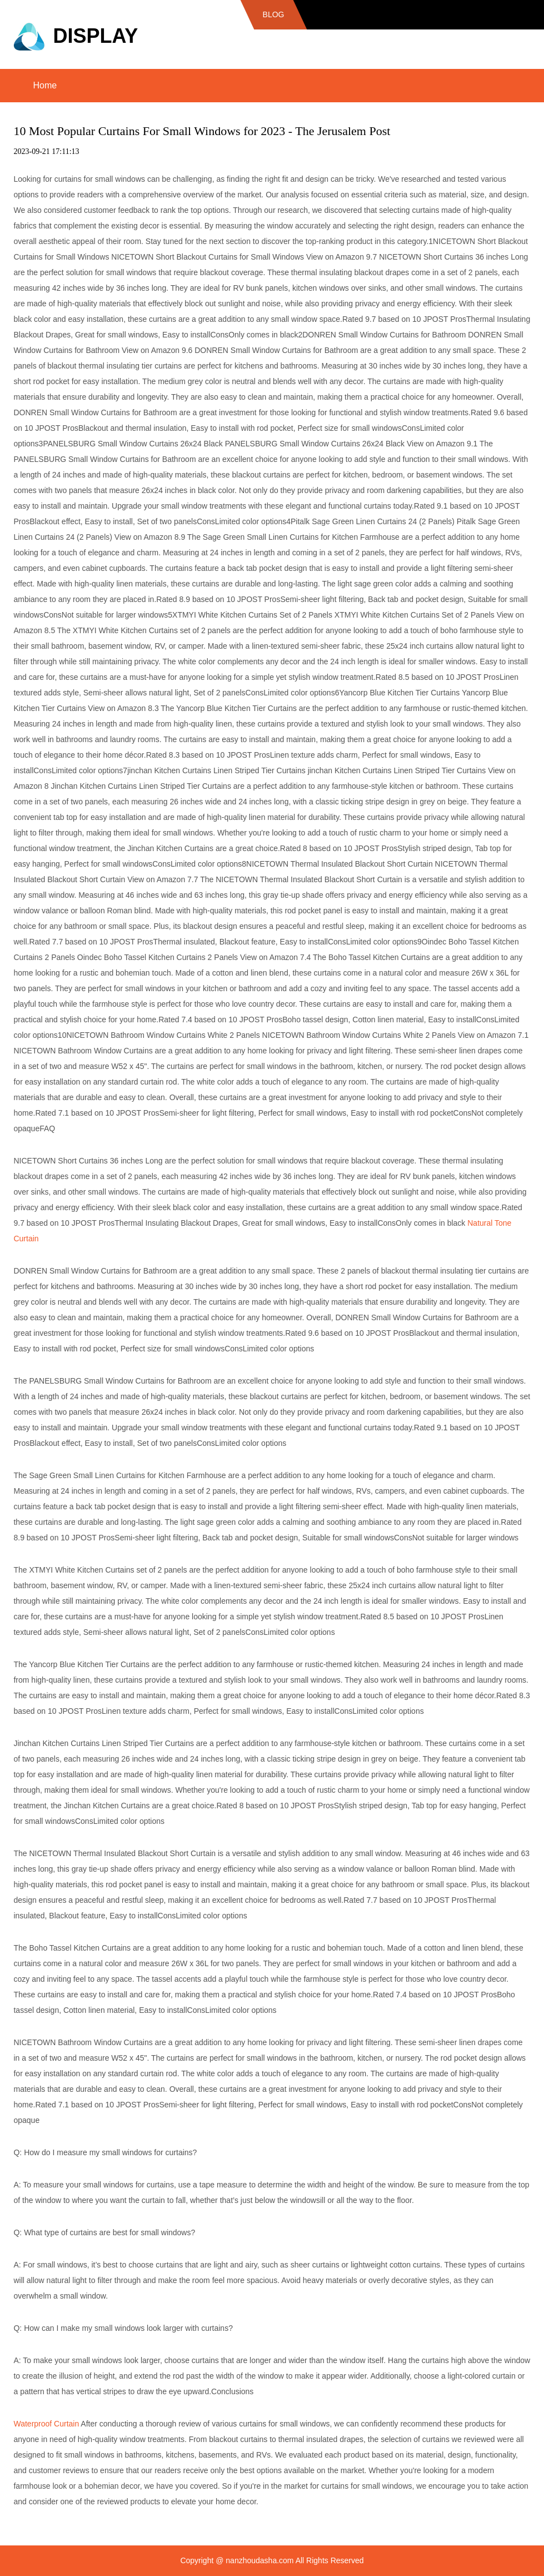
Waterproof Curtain (46, 2423)
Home (45, 85)
